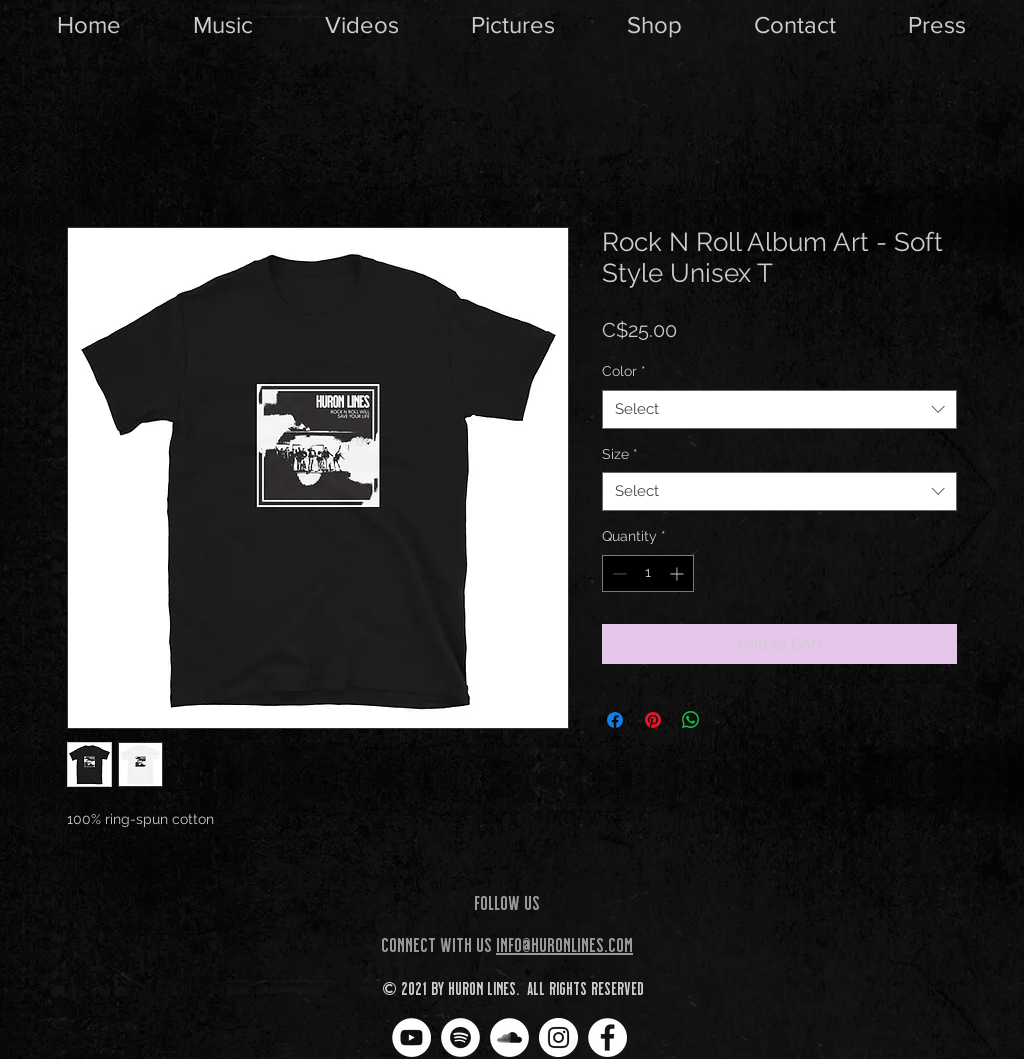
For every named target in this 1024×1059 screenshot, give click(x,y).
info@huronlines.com (564, 944)
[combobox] (779, 409)
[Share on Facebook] (615, 720)
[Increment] (678, 573)
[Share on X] (729, 720)
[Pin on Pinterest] (653, 720)
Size (620, 454)
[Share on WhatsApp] (691, 720)
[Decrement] (617, 573)
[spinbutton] (648, 573)
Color (624, 371)
